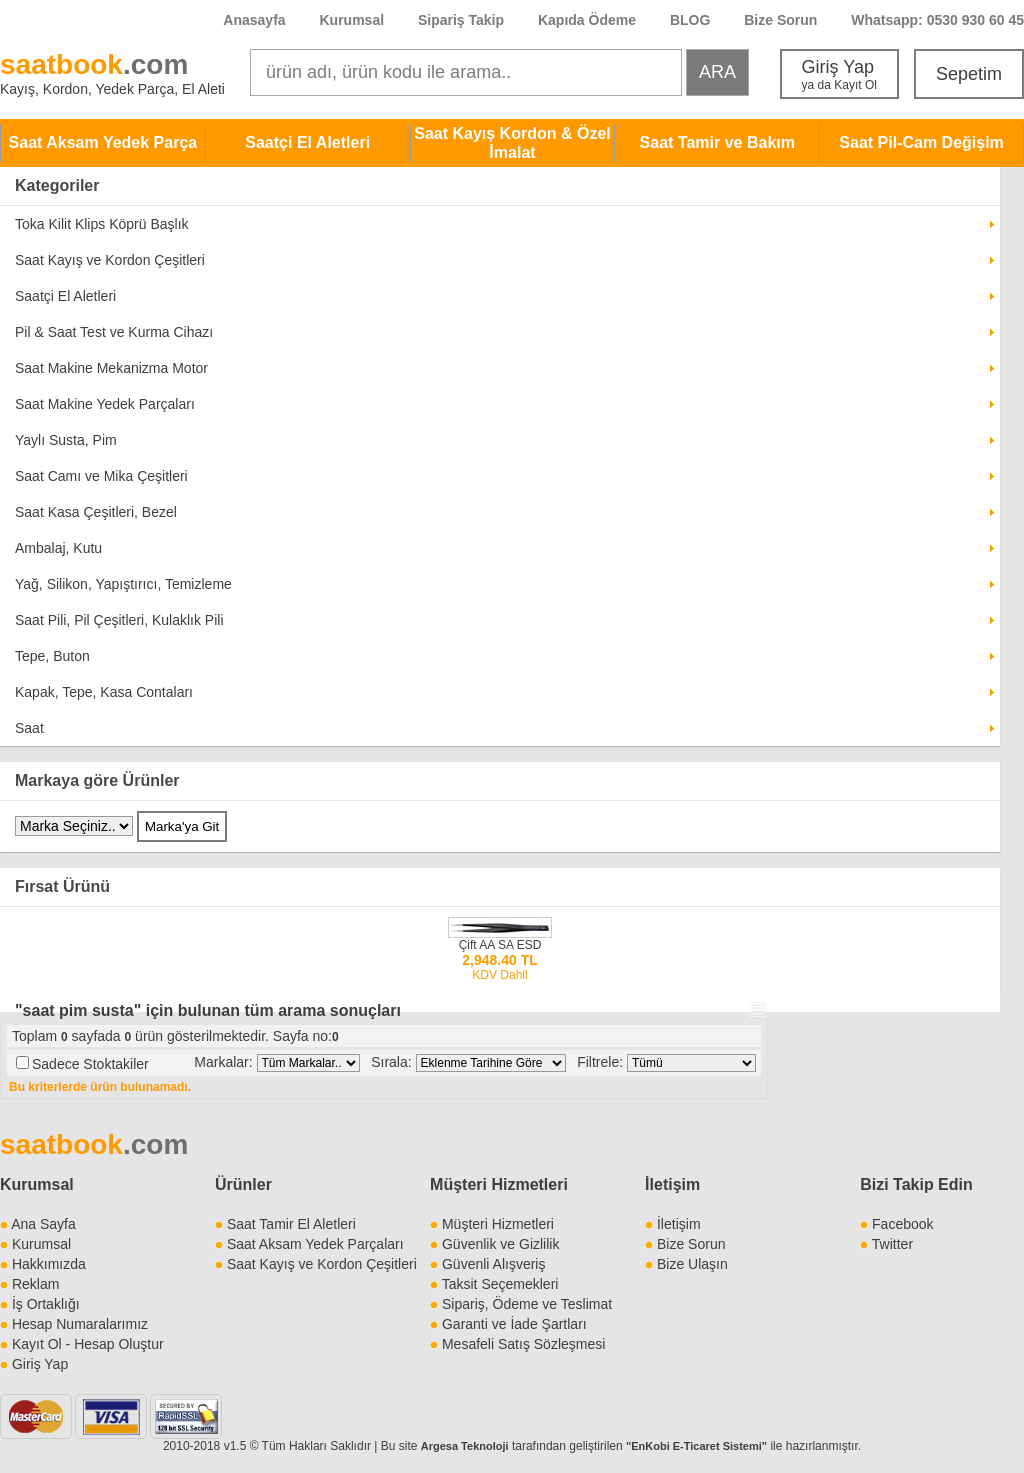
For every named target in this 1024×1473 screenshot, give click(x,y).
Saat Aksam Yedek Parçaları (315, 1244)
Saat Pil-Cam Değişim (921, 142)
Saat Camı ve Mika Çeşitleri (101, 476)
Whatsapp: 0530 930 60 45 (937, 20)
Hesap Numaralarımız (80, 1324)
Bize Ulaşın (692, 1264)
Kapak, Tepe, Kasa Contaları (104, 692)
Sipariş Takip (463, 20)
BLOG (690, 20)
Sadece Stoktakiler (90, 1064)
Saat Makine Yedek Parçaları (105, 404)
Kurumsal (351, 20)
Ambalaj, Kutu (58, 548)
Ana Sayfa (43, 1224)
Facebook (902, 1224)
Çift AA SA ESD (500, 945)
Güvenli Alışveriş (493, 1264)
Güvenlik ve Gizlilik (500, 1244)
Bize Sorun (780, 20)
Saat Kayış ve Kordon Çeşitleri (110, 260)
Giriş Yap (839, 74)
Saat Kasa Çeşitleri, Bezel (96, 512)
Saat (29, 728)
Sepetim (969, 74)
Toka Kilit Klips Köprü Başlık (102, 224)
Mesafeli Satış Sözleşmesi (523, 1344)
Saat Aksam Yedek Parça (103, 142)
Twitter (892, 1244)
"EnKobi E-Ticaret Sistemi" (696, 1446)
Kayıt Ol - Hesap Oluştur (88, 1344)
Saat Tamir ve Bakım (717, 142)
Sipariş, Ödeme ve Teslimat (527, 1304)
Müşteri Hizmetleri (498, 1224)
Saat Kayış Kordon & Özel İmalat (512, 143)
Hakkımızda (49, 1264)
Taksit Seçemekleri (500, 1284)
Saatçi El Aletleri (307, 142)
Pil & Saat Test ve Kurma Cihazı (114, 332)
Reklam (35, 1284)
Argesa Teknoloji (465, 1446)
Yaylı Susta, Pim (66, 440)
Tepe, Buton (52, 656)
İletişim (672, 1184)
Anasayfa (254, 20)
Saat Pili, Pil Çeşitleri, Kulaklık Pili (119, 620)
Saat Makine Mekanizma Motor (111, 368)
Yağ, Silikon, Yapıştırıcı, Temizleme (123, 584)
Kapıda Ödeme (587, 20)
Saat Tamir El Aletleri (291, 1224)
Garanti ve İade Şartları (514, 1324)
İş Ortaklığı (46, 1304)
